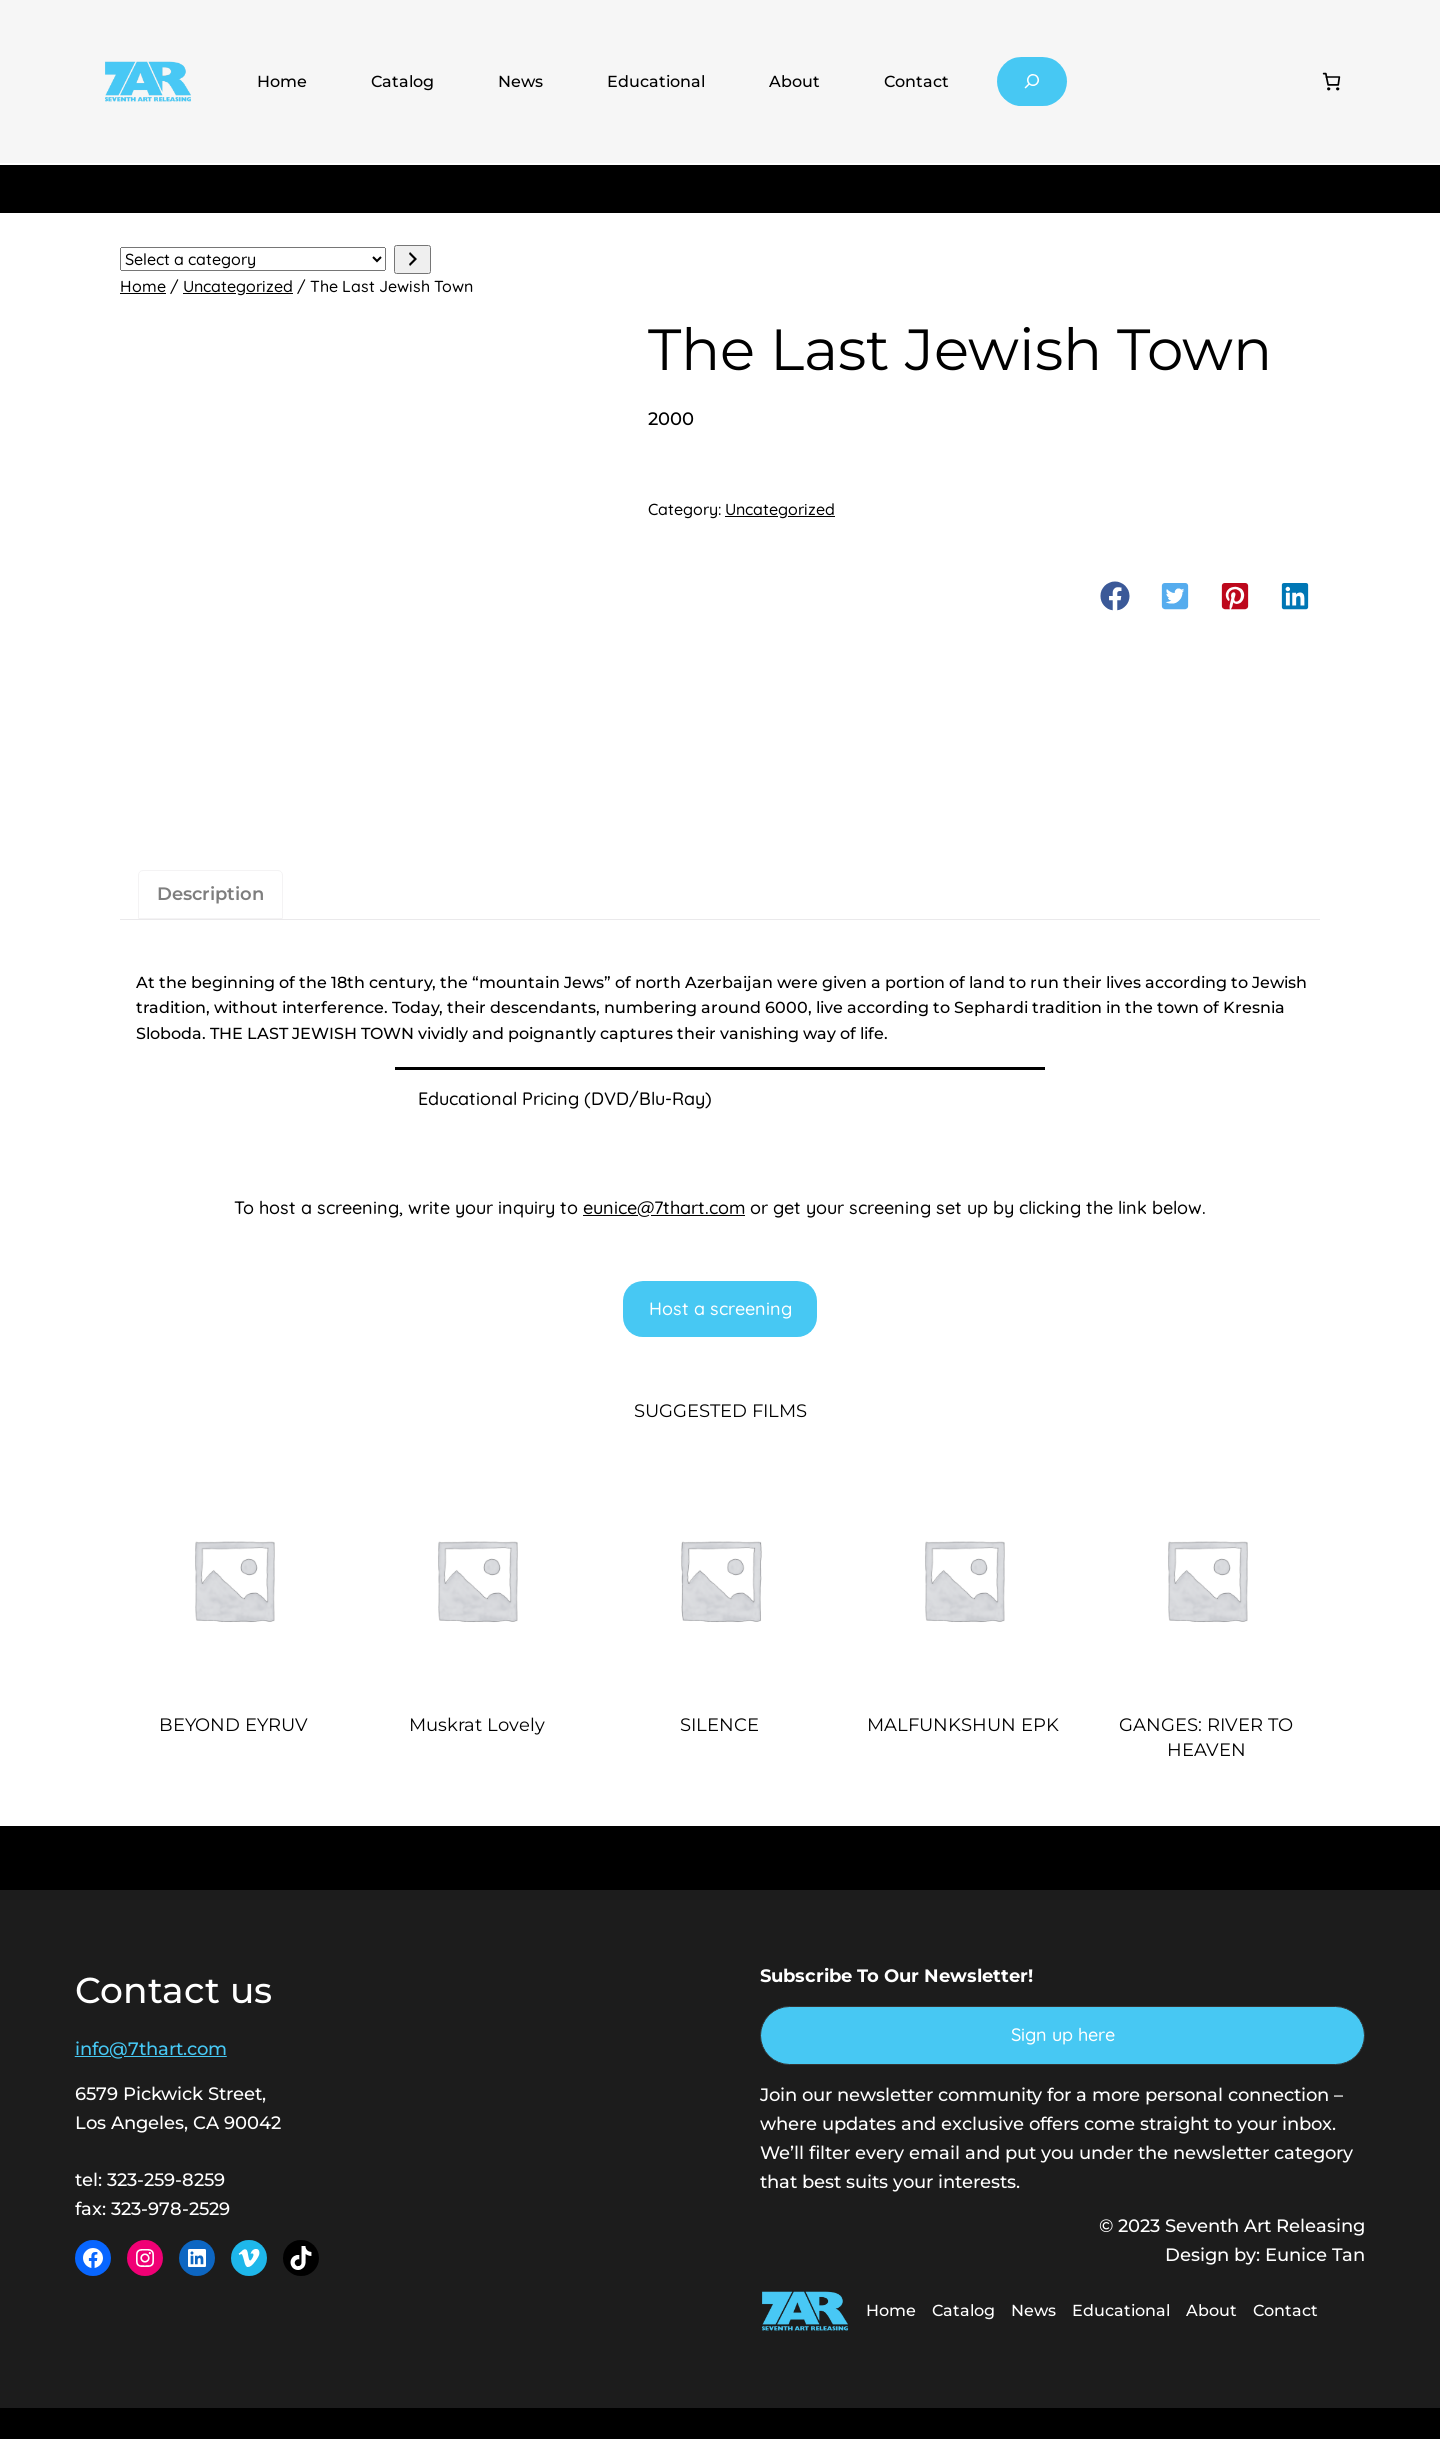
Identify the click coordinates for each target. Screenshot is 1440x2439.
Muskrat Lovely (477, 1725)
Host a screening (720, 1308)
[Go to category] (412, 259)
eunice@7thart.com (664, 1207)
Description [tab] (210, 894)
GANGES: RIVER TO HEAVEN (1206, 1737)
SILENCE (719, 1725)
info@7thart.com (151, 2049)
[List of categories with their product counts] (253, 259)
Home (282, 81)
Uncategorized (238, 286)
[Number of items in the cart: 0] (1331, 81)
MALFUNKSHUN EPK (963, 1725)
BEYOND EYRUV (233, 1725)
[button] (1115, 596)
